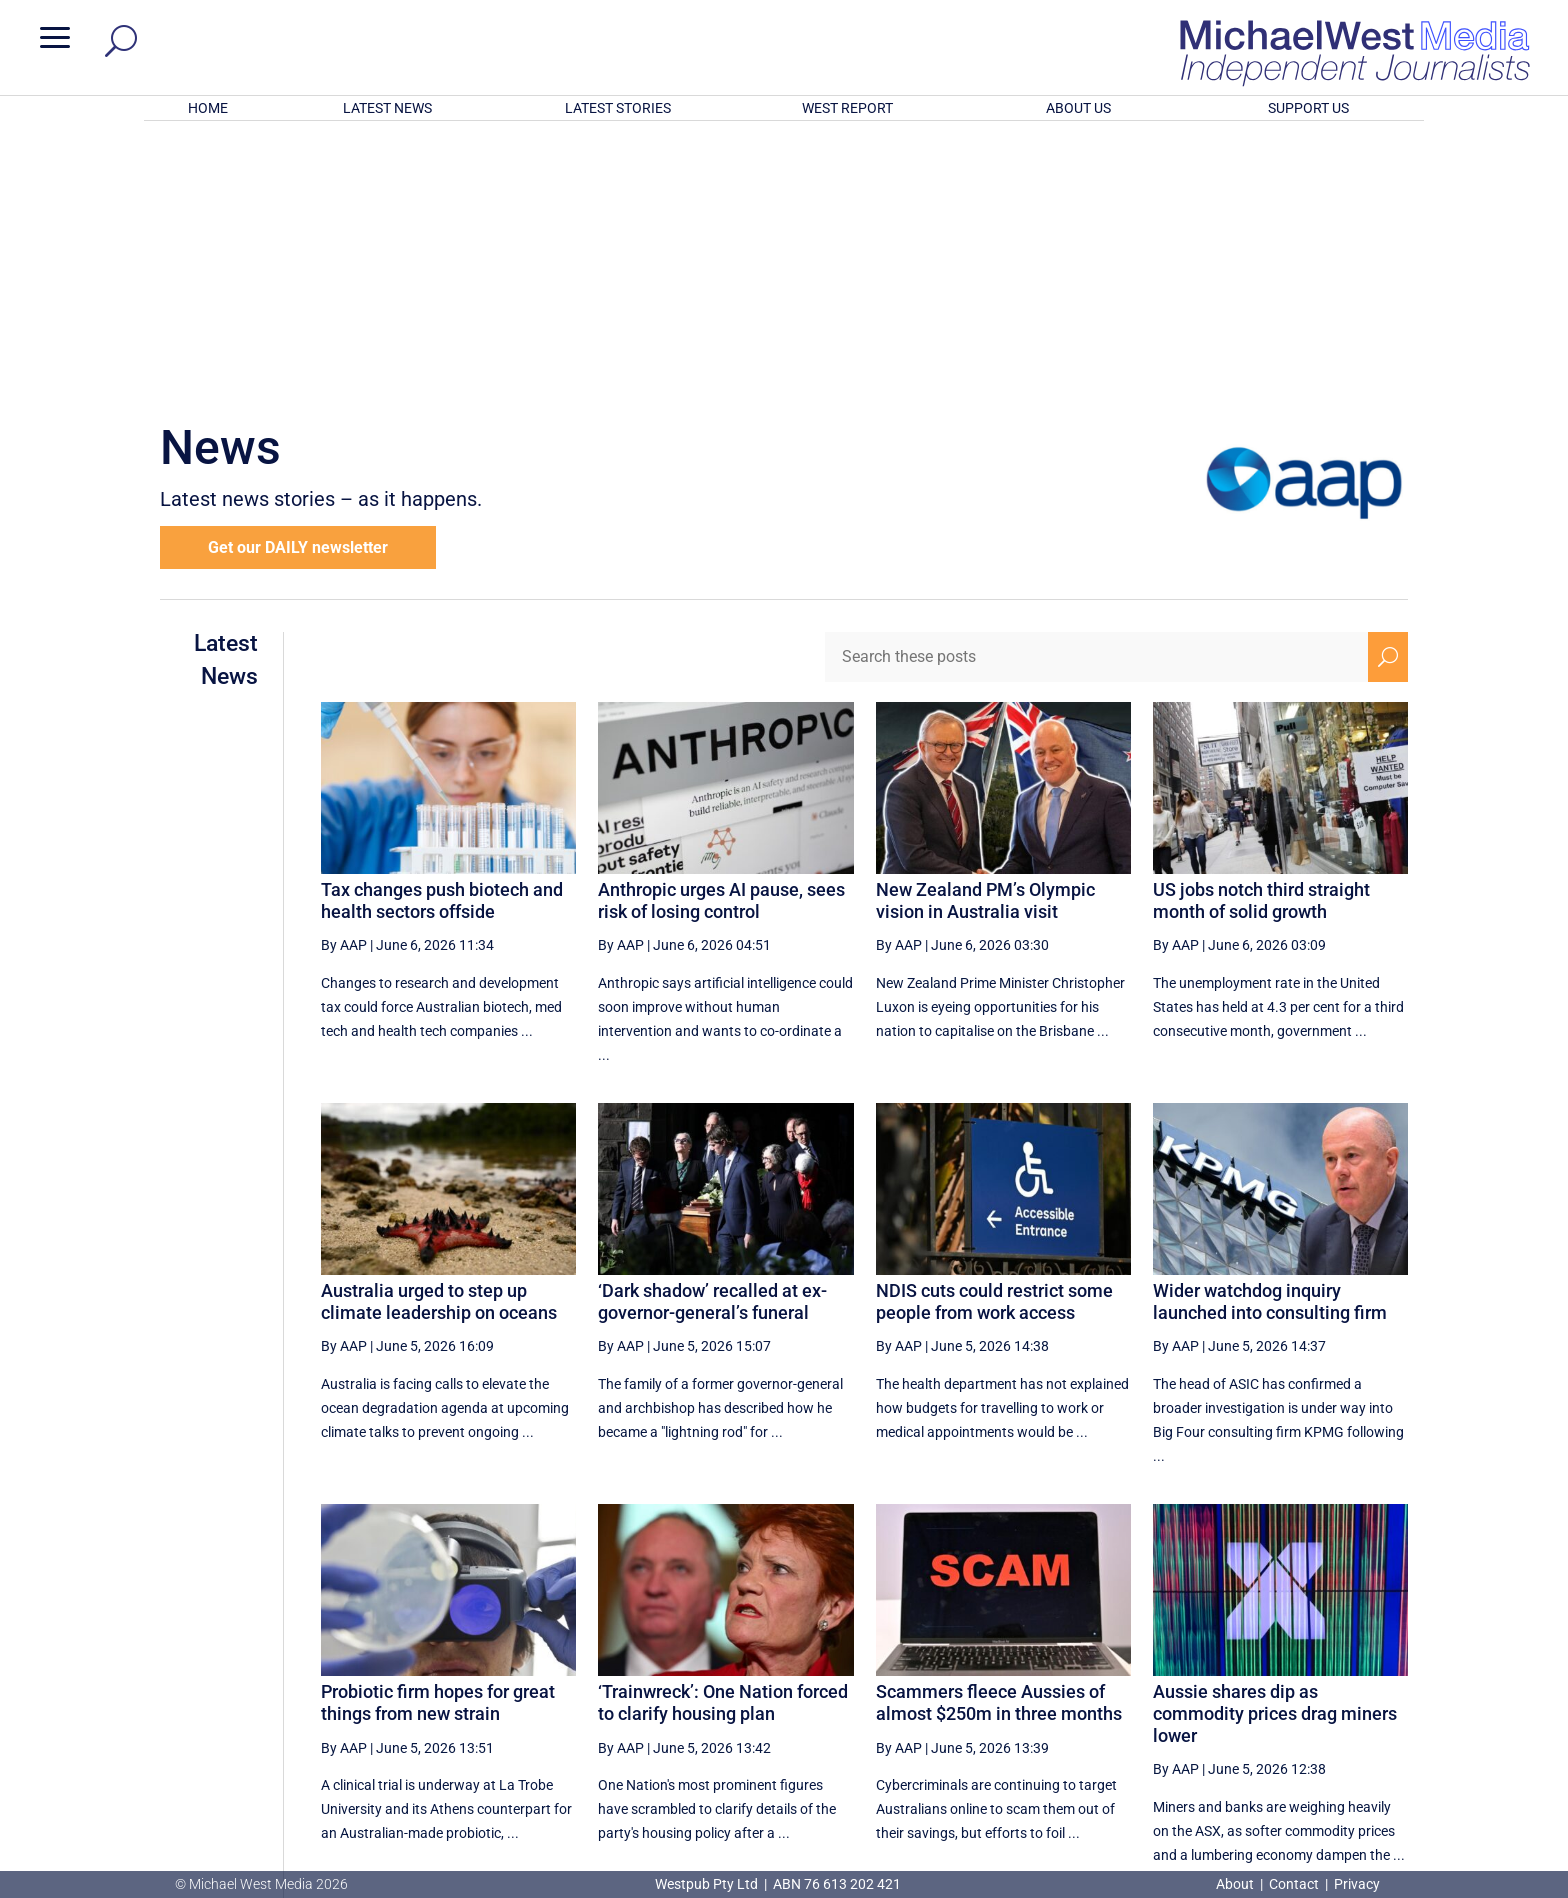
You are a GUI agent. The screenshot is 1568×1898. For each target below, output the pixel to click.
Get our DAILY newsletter (298, 285)
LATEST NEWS (387, 108)
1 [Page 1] (1172, 1681)
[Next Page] (1341, 1680)
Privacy (1357, 1884)
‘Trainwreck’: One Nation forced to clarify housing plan (723, 1440)
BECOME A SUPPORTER (1462, 1758)
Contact (1294, 1884)
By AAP (344, 683)
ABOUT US (1078, 108)
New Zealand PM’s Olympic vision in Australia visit (985, 638)
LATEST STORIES (618, 108)
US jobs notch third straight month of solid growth (1261, 638)
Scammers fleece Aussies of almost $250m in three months (999, 1440)
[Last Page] (1386, 1680)
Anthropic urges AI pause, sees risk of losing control (721, 638)
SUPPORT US (1308, 108)
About (1236, 1884)
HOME (208, 108)
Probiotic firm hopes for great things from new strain (438, 1440)
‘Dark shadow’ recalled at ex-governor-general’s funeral (712, 1039)
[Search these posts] (1097, 395)
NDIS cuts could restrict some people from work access (994, 1039)
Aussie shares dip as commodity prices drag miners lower (1275, 1451)
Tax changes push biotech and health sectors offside (442, 638)
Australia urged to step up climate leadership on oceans (439, 1039)
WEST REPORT (847, 108)
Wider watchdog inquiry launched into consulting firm (1270, 1039)
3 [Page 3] (1257, 1681)
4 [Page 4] (1299, 1681)
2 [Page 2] (1214, 1681)
